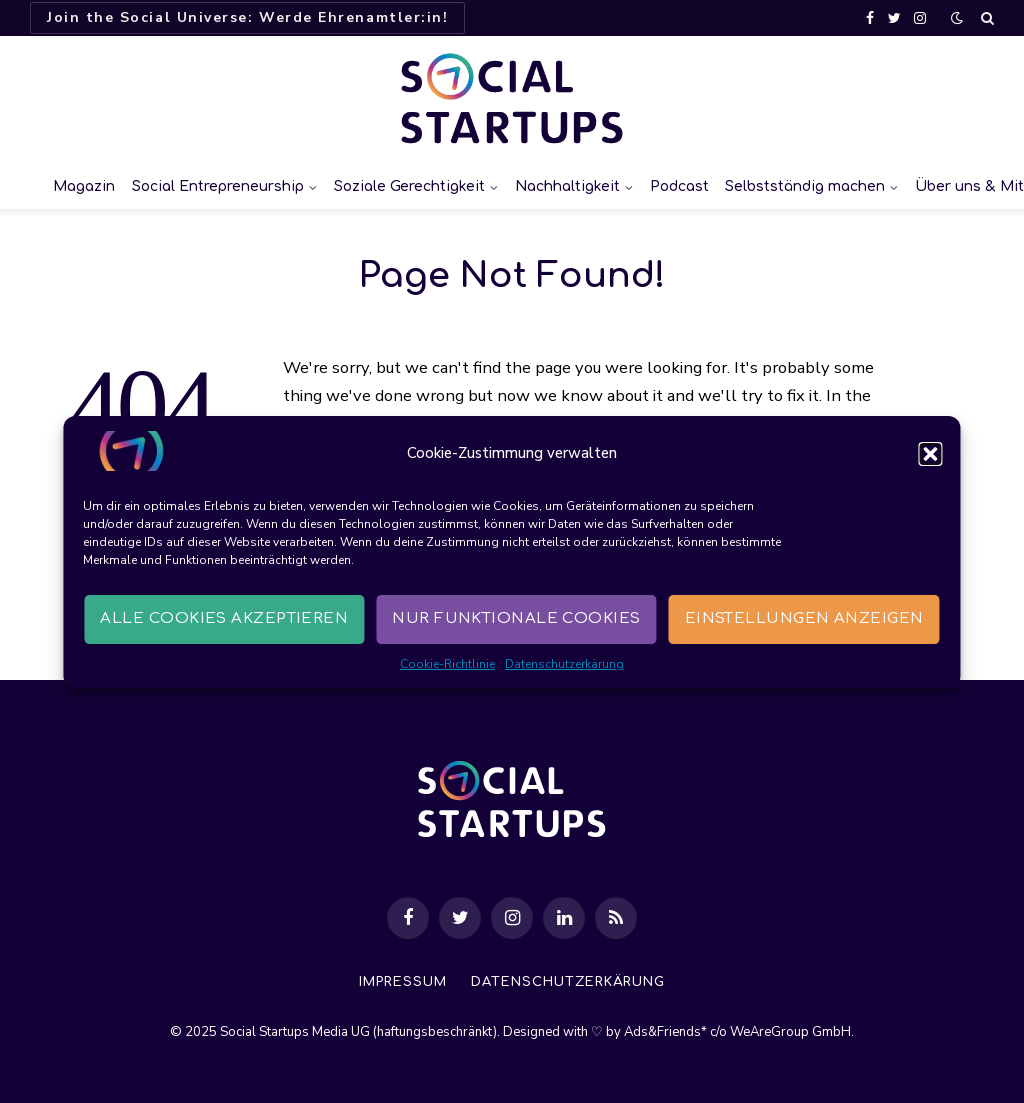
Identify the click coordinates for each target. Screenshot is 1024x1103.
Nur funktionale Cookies (516, 618)
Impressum (402, 982)
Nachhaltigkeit (567, 186)
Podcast (679, 186)
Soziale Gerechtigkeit (409, 186)
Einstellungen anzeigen (804, 618)
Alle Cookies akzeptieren (224, 618)
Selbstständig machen (805, 186)
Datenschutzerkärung (564, 664)
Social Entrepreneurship (218, 186)
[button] (931, 454)
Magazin (84, 186)
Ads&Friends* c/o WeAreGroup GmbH (737, 1032)
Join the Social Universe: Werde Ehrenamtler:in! (247, 17)
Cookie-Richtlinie (447, 664)
